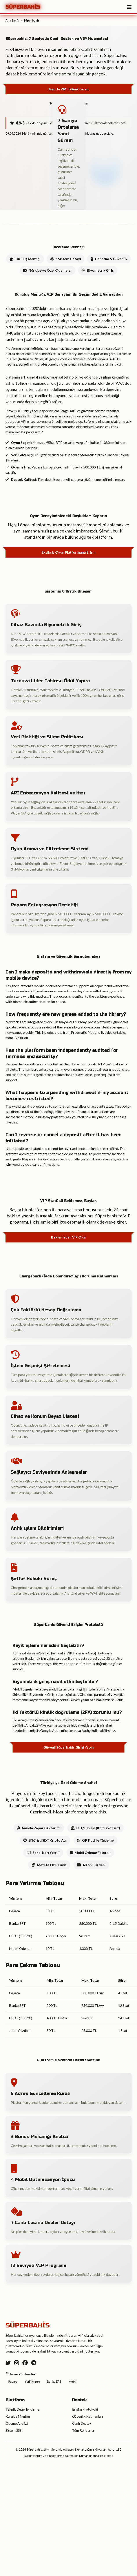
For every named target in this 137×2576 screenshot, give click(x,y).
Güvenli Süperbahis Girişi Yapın (68, 1747)
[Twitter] (8, 2362)
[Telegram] (33, 2362)
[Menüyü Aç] (129, 7)
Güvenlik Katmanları (87, 2416)
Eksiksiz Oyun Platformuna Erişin (69, 552)
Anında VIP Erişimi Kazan (68, 89)
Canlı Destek (81, 2423)
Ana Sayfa (12, 20)
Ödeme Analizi (16, 2423)
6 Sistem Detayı (65, 259)
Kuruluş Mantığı (25, 259)
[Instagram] (16, 2362)
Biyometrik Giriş (98, 270)
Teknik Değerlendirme (22, 2409)
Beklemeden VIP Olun (68, 1237)
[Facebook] (25, 2362)
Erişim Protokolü (85, 2409)
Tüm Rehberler (83, 2430)
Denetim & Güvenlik (109, 259)
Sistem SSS (13, 2430)
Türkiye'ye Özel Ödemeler (47, 270)
